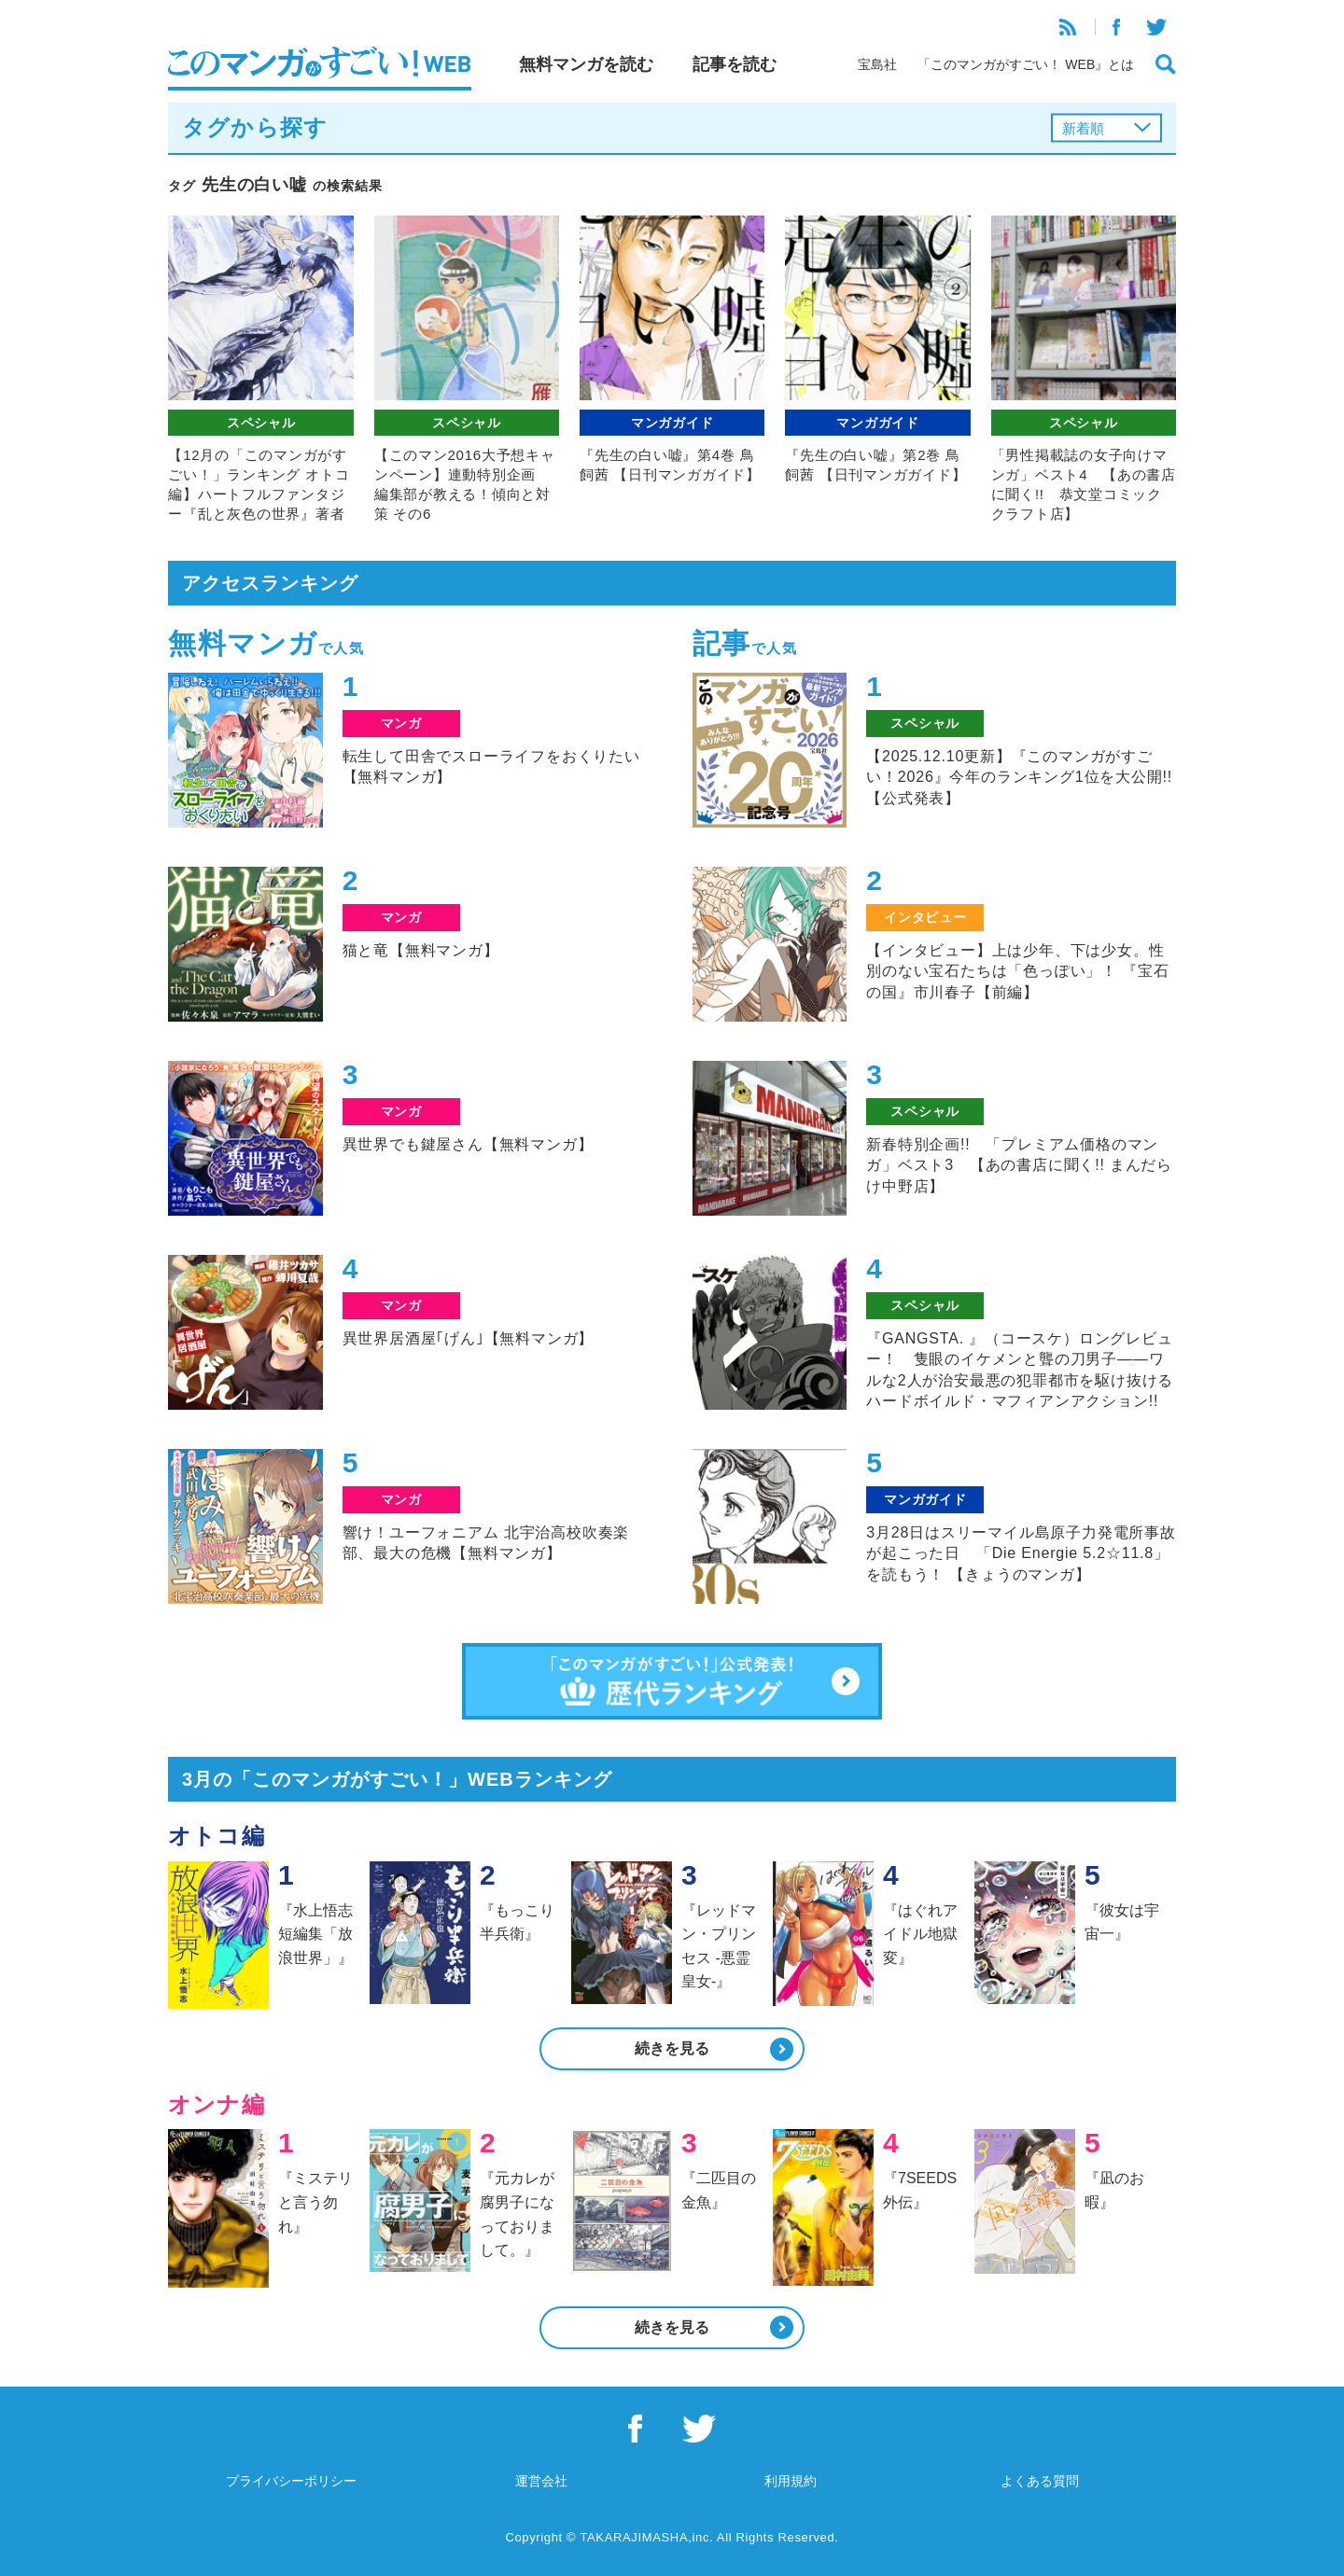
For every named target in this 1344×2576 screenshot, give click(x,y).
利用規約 (790, 2480)
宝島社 (877, 64)
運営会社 (541, 2480)
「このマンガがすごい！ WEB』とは (1025, 64)
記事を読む (735, 64)
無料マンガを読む (586, 64)
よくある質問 (1040, 2480)
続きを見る (672, 2048)
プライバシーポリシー (291, 2480)
